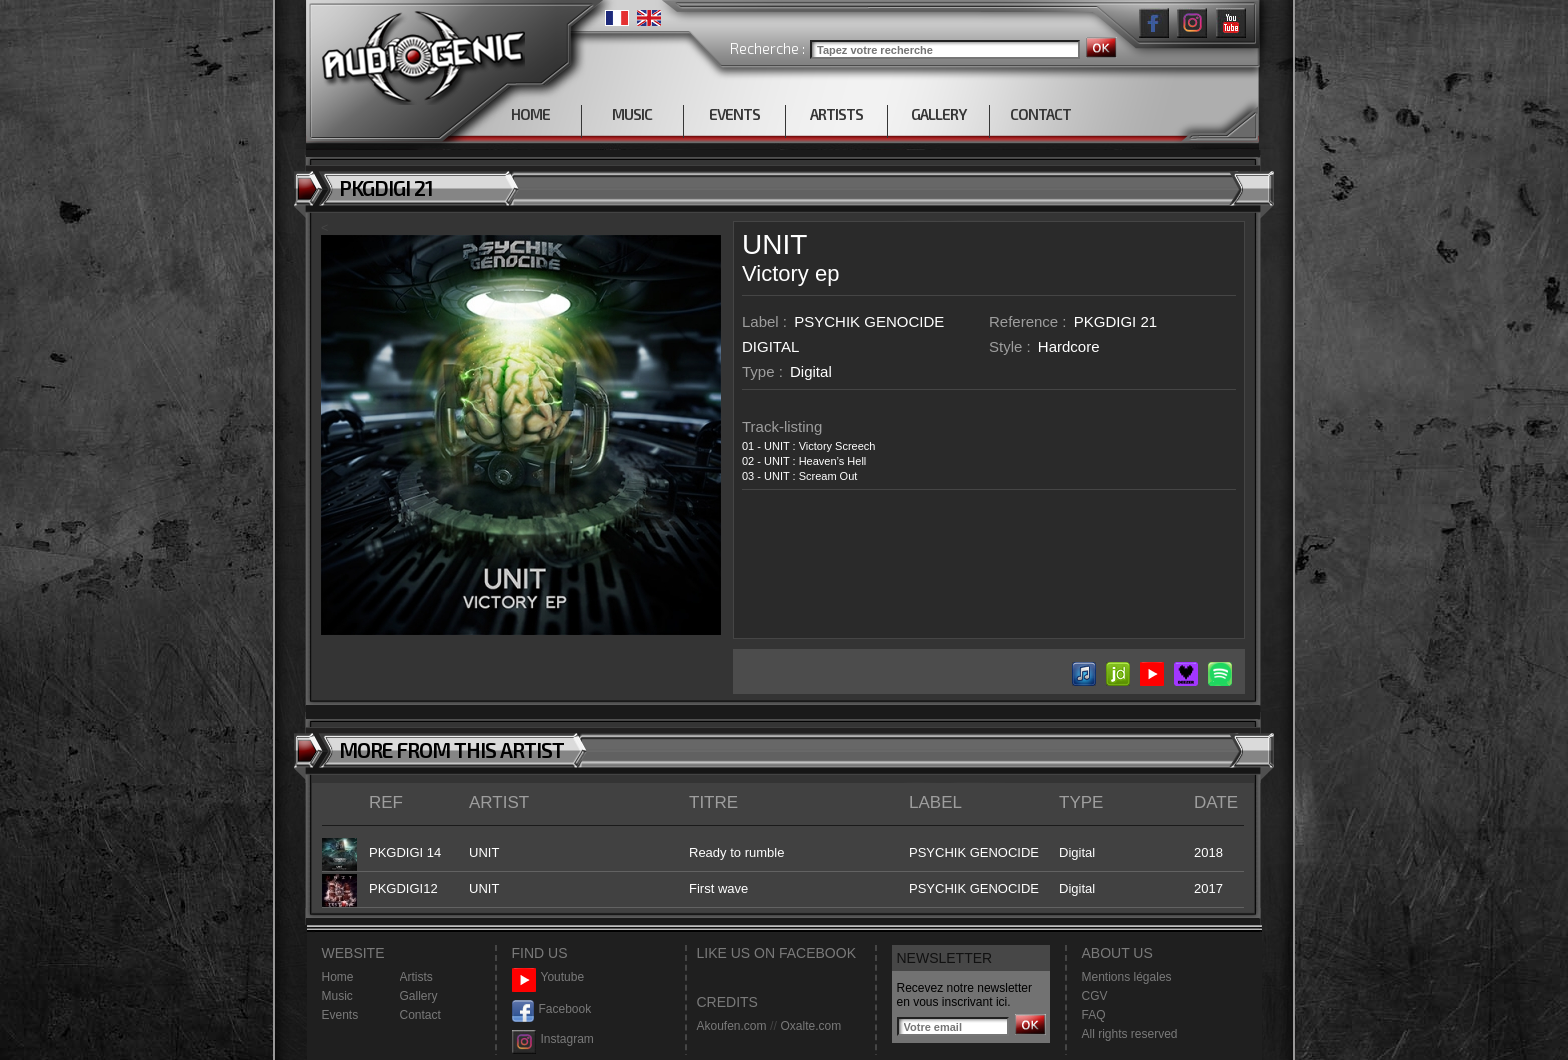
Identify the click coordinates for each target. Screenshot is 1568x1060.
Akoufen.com (732, 1026)
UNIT (774, 244)
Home (338, 977)
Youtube (548, 977)
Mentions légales (1127, 977)
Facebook (552, 1009)
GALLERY (938, 114)
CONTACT (1040, 114)
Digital (811, 371)
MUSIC (632, 114)
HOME (530, 114)
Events (340, 1015)
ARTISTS (836, 114)
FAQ (1094, 1015)
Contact (420, 1015)
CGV (1095, 996)
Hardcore (1069, 346)
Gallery (419, 996)
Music (337, 996)
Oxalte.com (810, 1026)
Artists (416, 977)
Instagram (553, 1039)
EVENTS (734, 114)
